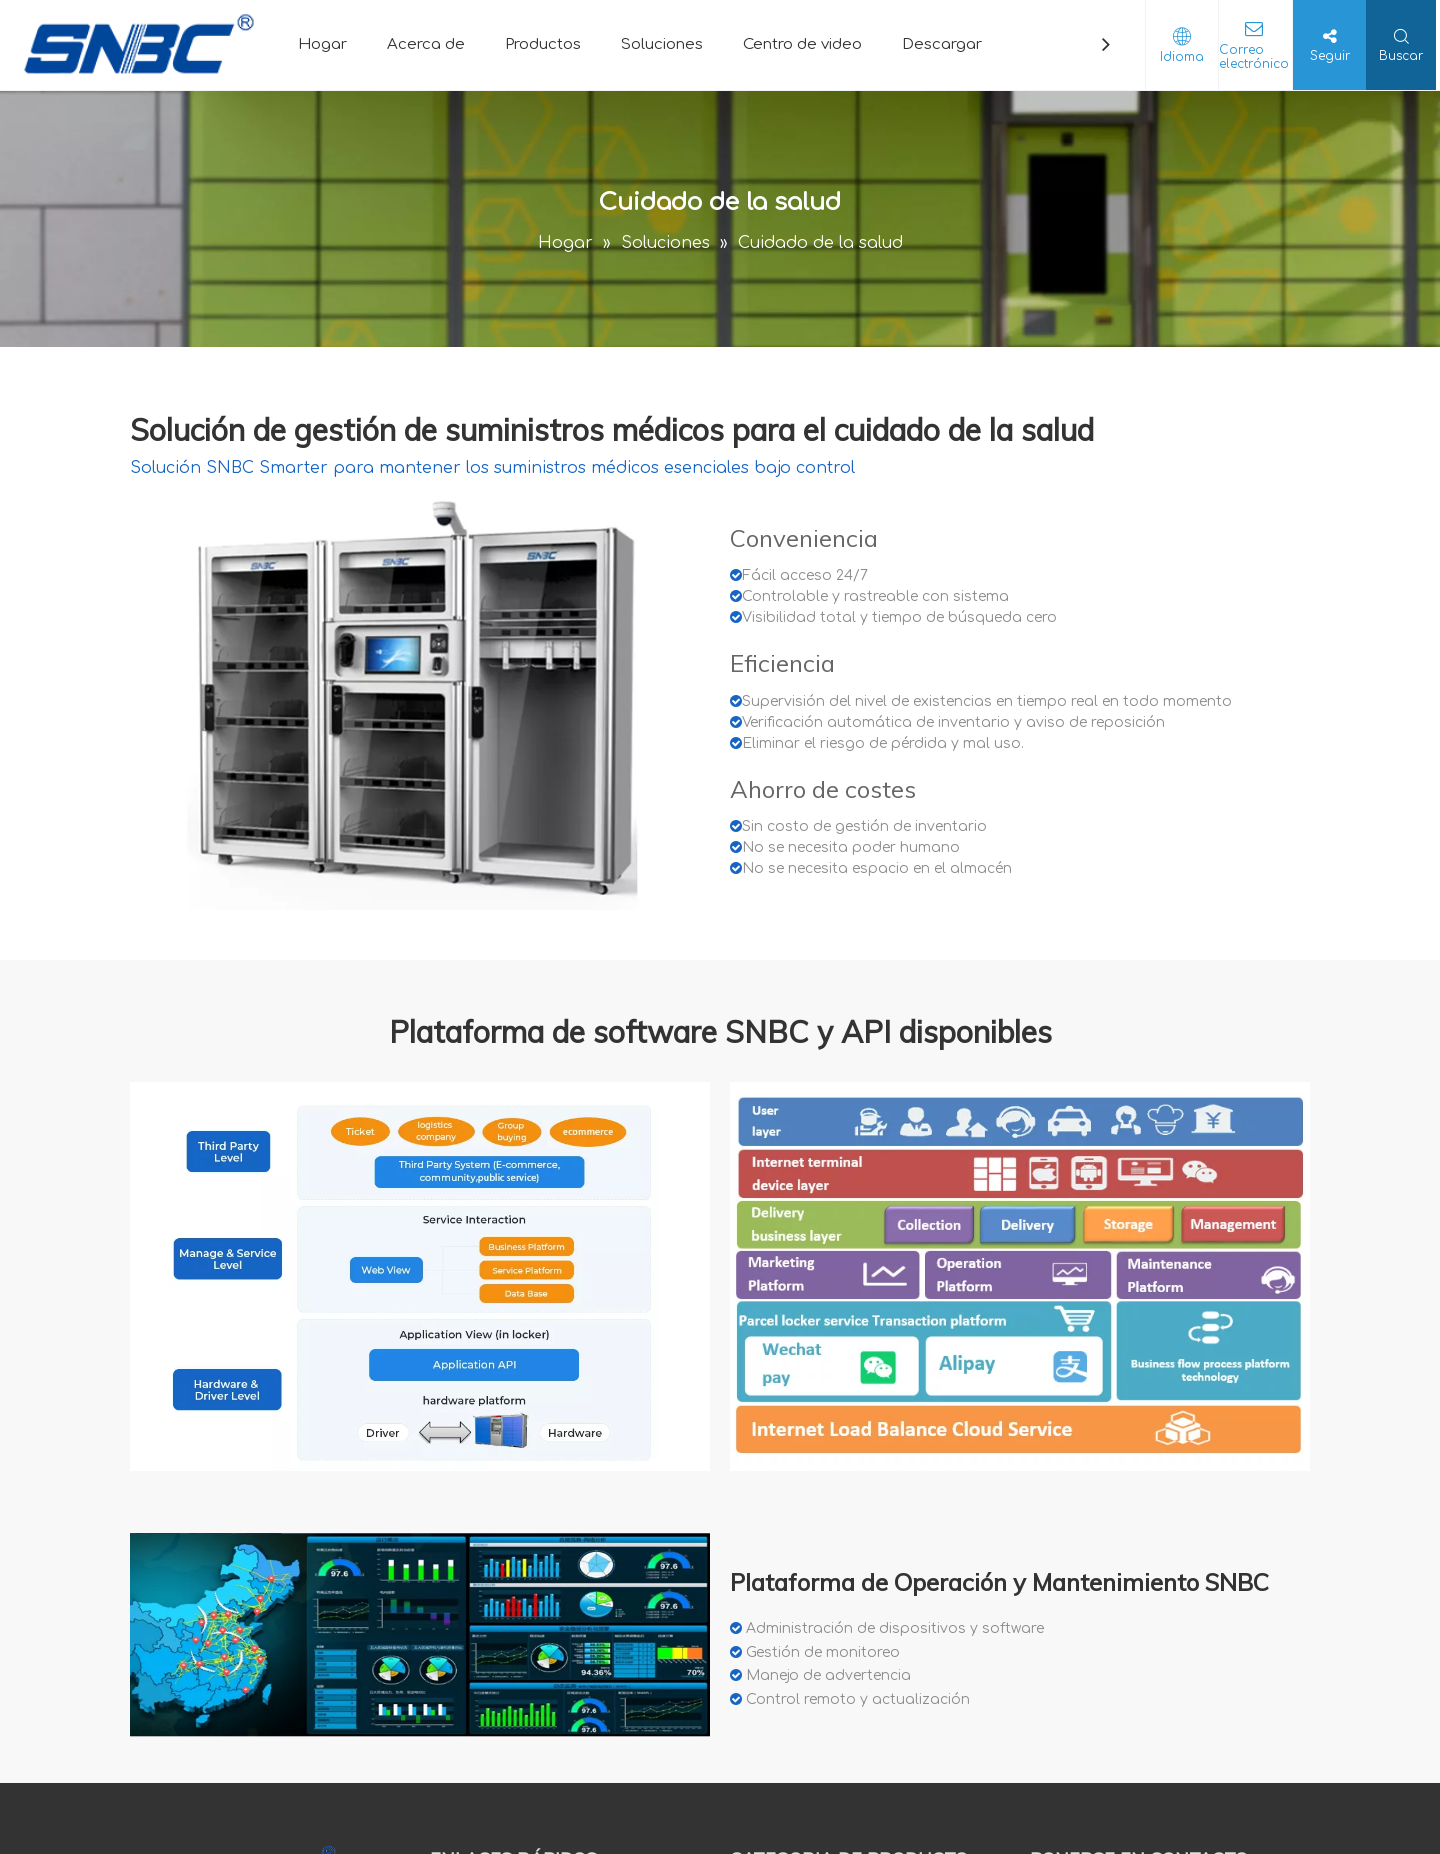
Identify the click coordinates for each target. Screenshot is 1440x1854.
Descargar (942, 44)
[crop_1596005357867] (420, 699)
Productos (543, 44)
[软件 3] (420, 1635)
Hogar (322, 44)
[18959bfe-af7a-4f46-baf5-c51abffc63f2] (1020, 1277)
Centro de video (802, 44)
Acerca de (426, 44)
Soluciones (662, 44)
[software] (420, 1276)
